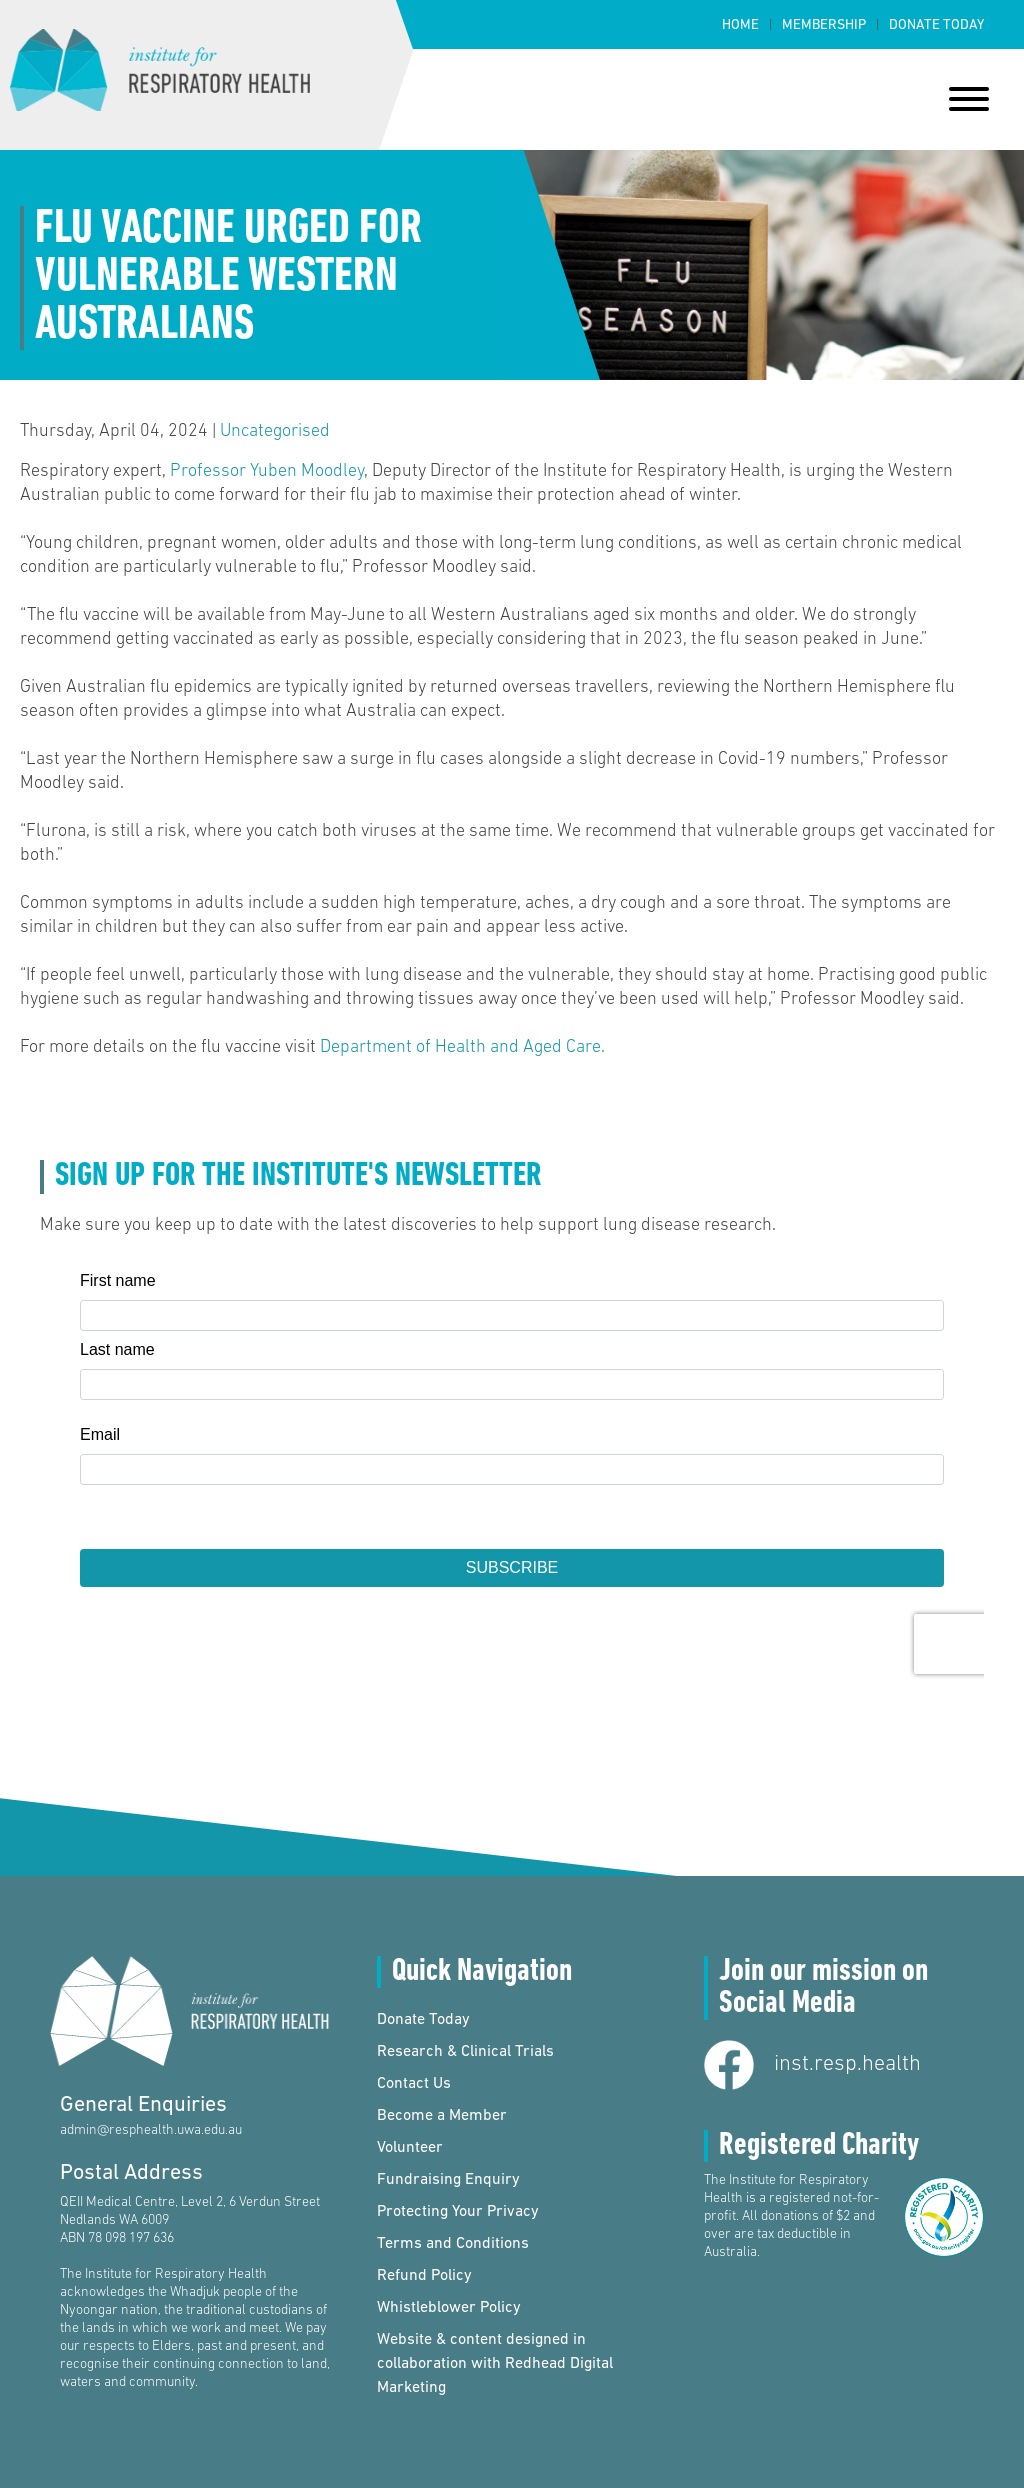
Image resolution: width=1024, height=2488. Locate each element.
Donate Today (936, 25)
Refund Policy (424, 2276)
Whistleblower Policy (449, 2308)
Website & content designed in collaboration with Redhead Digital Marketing (495, 2364)
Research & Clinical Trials (465, 2052)
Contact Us (414, 2084)
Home (740, 25)
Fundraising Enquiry (448, 2180)
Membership (824, 25)
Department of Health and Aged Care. (462, 1047)
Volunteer (410, 2148)
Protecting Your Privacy (458, 2212)
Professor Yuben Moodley (265, 471)
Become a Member (442, 2116)
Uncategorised (275, 431)
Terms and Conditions (453, 2244)
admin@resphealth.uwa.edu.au (151, 2130)
